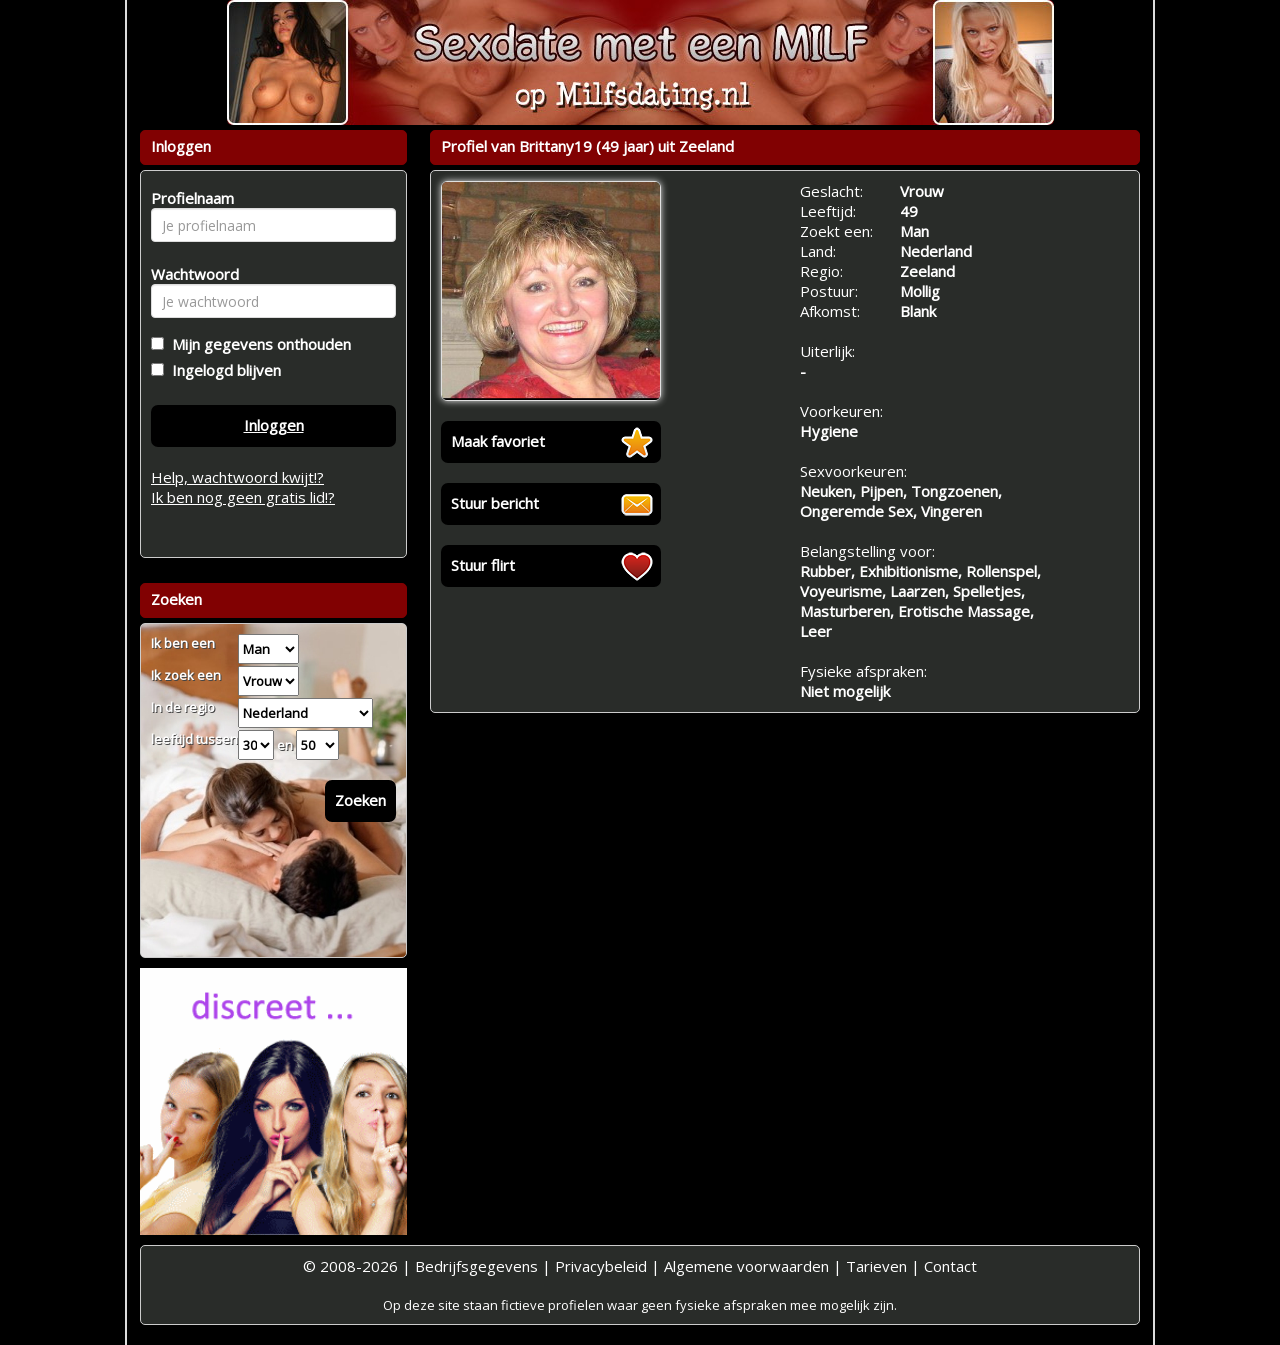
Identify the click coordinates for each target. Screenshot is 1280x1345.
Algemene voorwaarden (746, 1266)
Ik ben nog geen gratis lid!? (243, 497)
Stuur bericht (495, 503)
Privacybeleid (601, 1266)
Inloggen (274, 425)
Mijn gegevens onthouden (257, 344)
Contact (950, 1266)
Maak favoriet (498, 441)
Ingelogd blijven (222, 370)
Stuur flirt (483, 565)
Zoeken (360, 800)
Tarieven (876, 1266)
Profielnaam (189, 198)
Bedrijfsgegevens (476, 1266)
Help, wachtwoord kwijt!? (237, 477)
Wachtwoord (189, 274)
